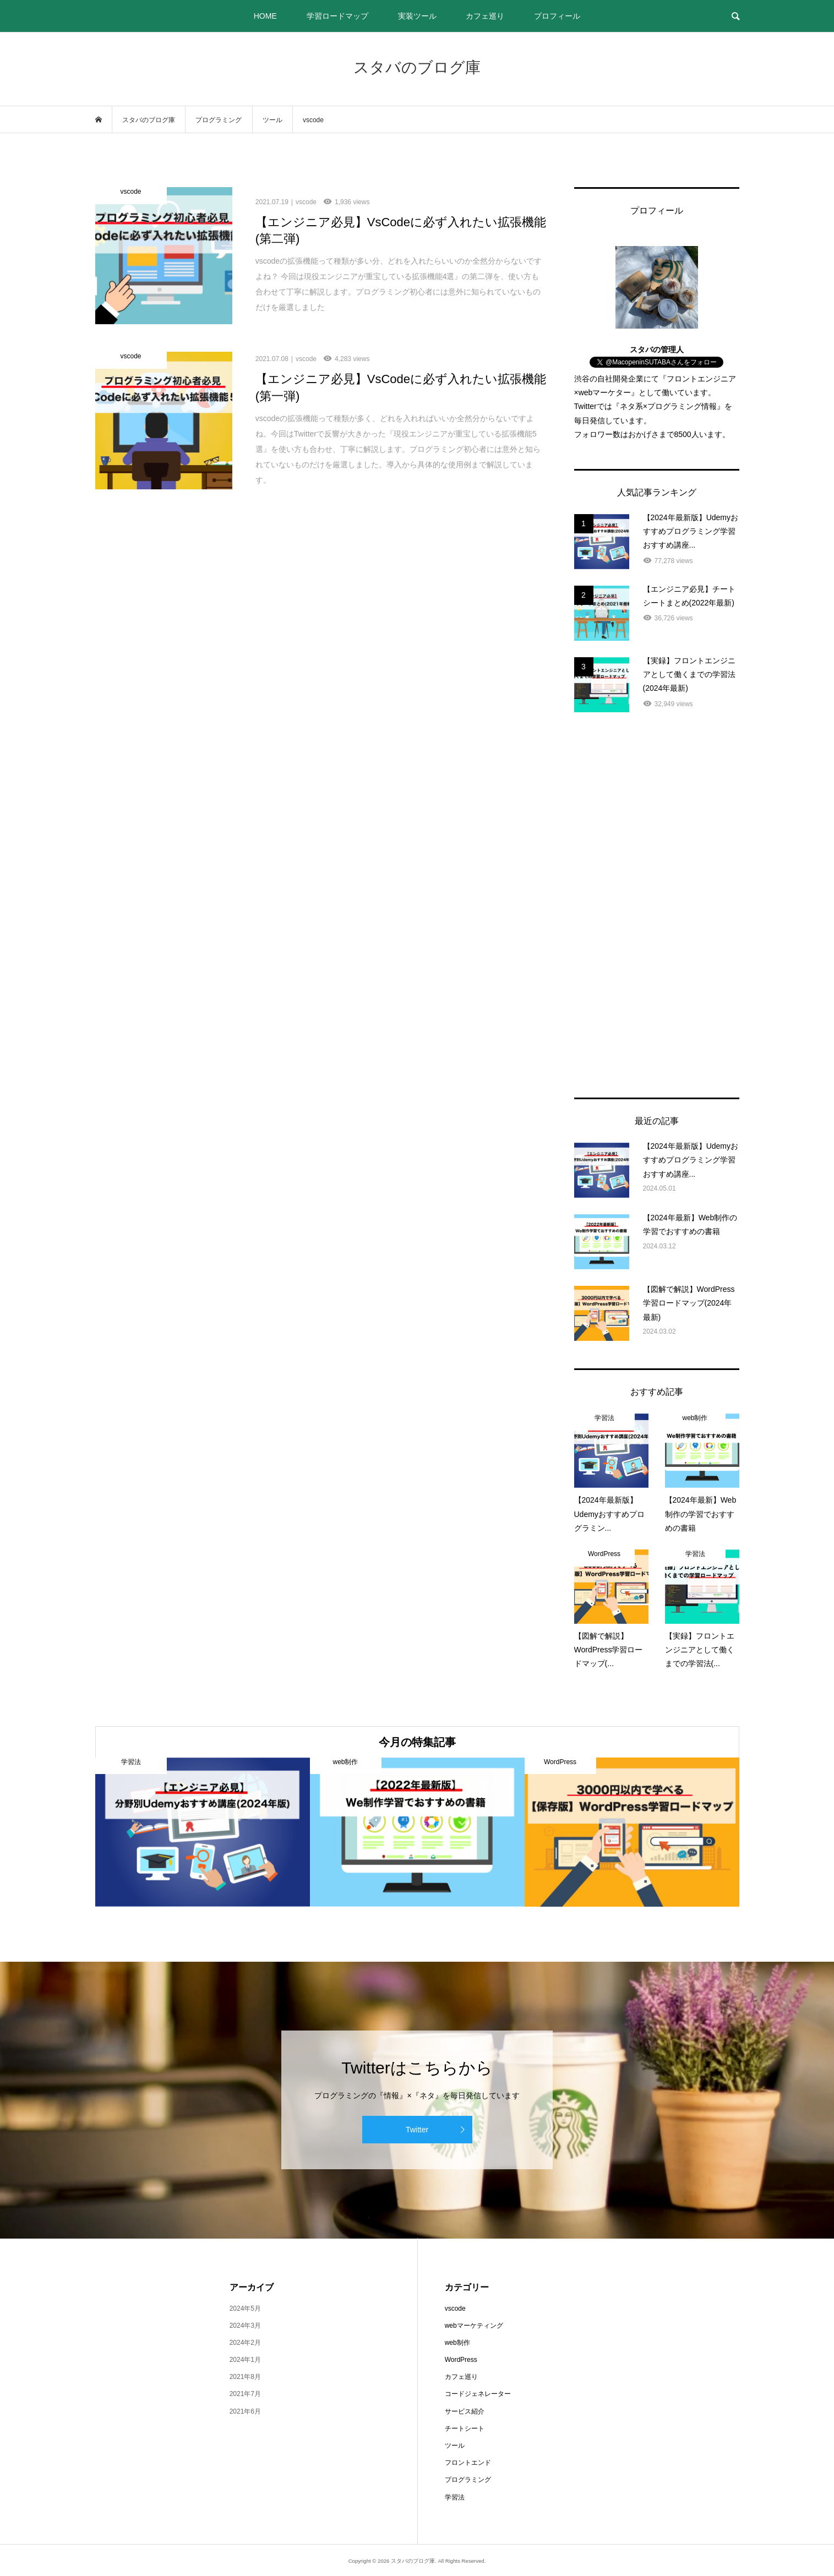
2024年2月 (245, 2342)
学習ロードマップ (337, 16)
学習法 (455, 2497)
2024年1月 (245, 2360)
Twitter (417, 2129)
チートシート (464, 2428)
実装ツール (417, 16)
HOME (265, 16)
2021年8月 (245, 2377)
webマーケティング (474, 2325)
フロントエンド (468, 2462)
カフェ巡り (485, 16)
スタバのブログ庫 (417, 67)
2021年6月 (245, 2411)
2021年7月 (245, 2394)
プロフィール (557, 16)
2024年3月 (245, 2325)
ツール (455, 2445)
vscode (455, 2308)
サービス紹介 (464, 2411)
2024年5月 (245, 2308)
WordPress (461, 2360)
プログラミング (468, 2480)
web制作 (457, 2342)
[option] (202, 1832)
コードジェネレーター (478, 2394)
